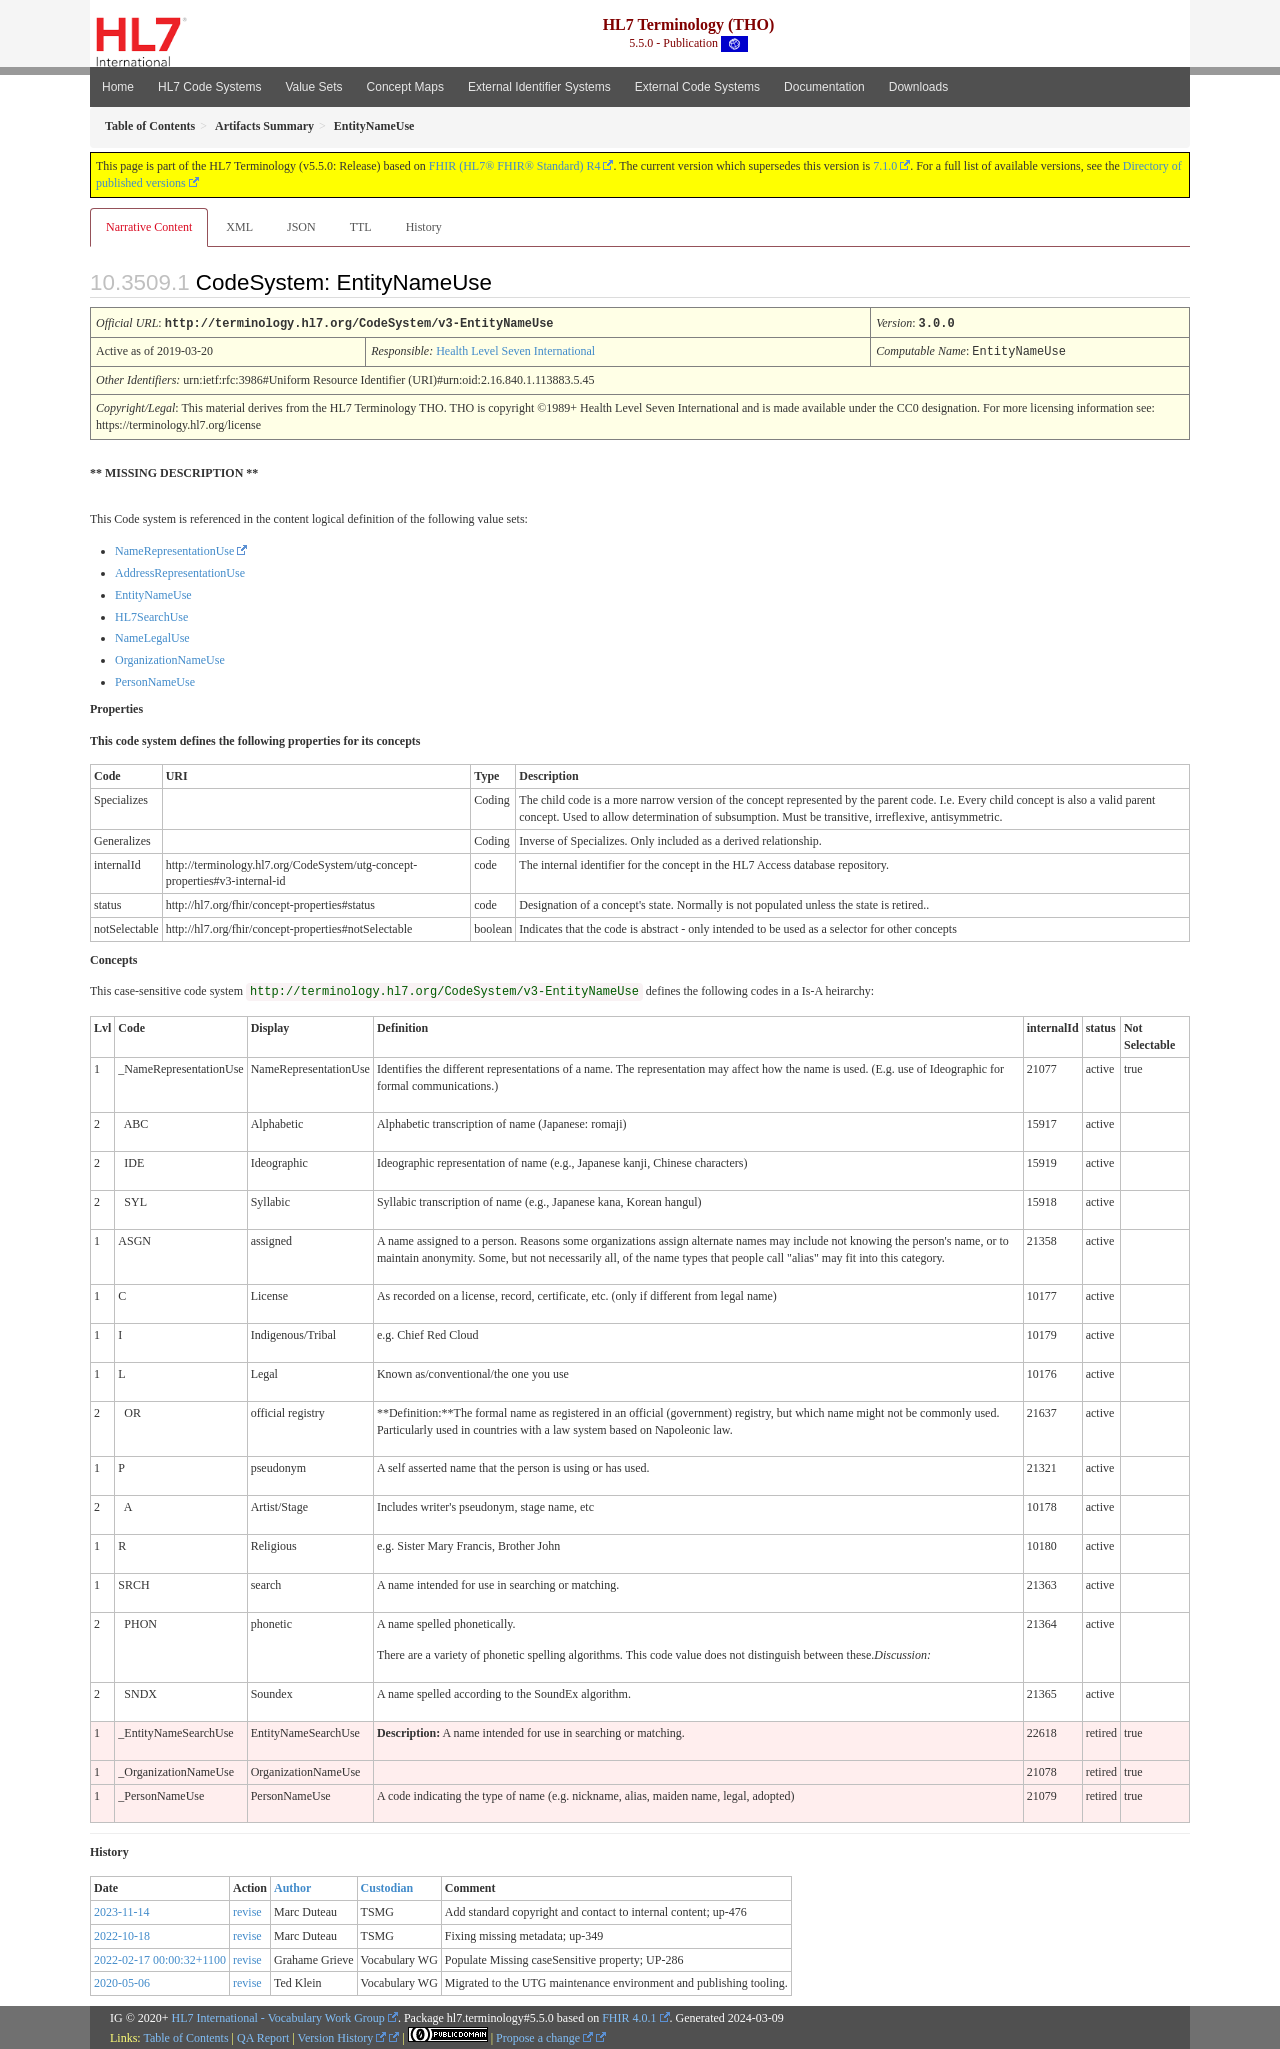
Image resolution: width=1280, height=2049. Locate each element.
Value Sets (313, 87)
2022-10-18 (122, 1934)
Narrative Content (149, 227)
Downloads (918, 87)
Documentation (824, 87)
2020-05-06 (122, 1981)
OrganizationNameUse (170, 658)
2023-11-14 (122, 1910)
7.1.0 (885, 166)
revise (247, 1910)
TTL (361, 227)
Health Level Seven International (515, 350)
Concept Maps (405, 87)
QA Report (263, 2036)
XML (239, 227)
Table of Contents (185, 2036)
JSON (301, 227)
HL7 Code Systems (209, 87)
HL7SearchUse (151, 615)
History (424, 227)
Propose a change (544, 2036)
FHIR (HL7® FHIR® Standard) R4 (515, 166)
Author (292, 1886)
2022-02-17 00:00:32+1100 (160, 1958)
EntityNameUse (153, 593)
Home (118, 87)
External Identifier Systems (539, 87)
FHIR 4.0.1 (629, 2016)
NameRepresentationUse (174, 549)
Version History (342, 2036)
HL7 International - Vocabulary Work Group (278, 2016)
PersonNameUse (155, 680)
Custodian (387, 1886)
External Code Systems (697, 87)
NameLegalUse (152, 636)
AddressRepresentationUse (180, 571)
